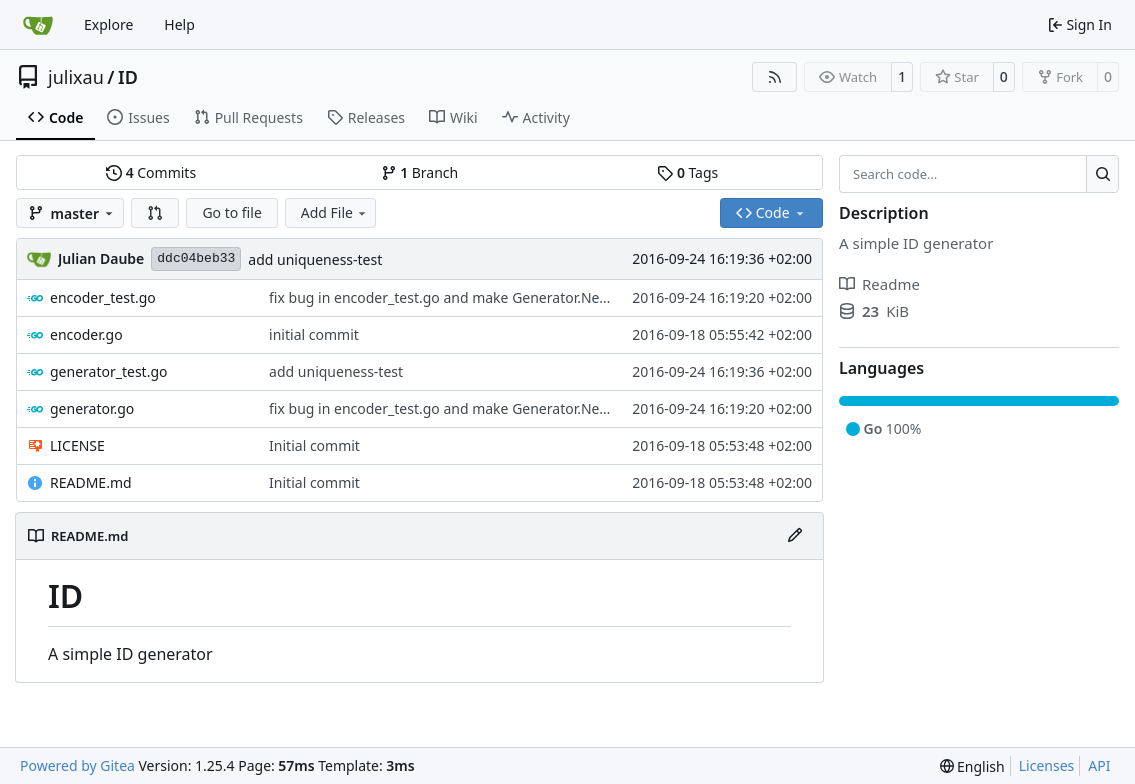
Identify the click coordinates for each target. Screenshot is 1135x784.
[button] (155, 213)
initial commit (314, 334)
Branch (420, 172)
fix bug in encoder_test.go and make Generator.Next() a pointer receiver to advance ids (553, 297)
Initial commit (314, 445)
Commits (151, 172)
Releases (366, 117)
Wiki (453, 117)
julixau (76, 77)
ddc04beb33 (196, 258)
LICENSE (77, 445)
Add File (335, 212)
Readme (879, 284)
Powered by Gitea (77, 765)
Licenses (1047, 765)
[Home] (38, 25)
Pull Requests (248, 117)
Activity (536, 117)
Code (55, 117)
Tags (687, 172)
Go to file (231, 212)
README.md (91, 482)
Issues (138, 117)
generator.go (92, 408)
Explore (108, 24)
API (1099, 765)
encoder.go (86, 334)
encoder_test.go (103, 297)
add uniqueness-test (315, 259)
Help (179, 24)
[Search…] (1102, 174)
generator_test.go (108, 371)
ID (128, 77)
